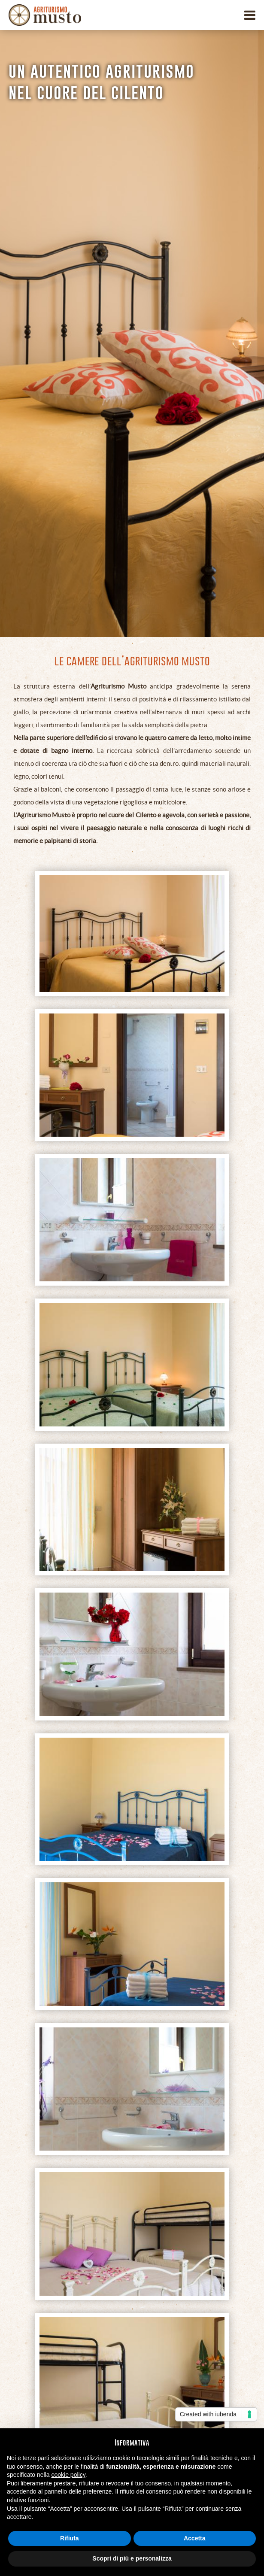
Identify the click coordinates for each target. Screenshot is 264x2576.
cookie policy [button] (68, 2474)
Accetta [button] (195, 2538)
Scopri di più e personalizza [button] (131, 2558)
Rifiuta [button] (69, 2538)
